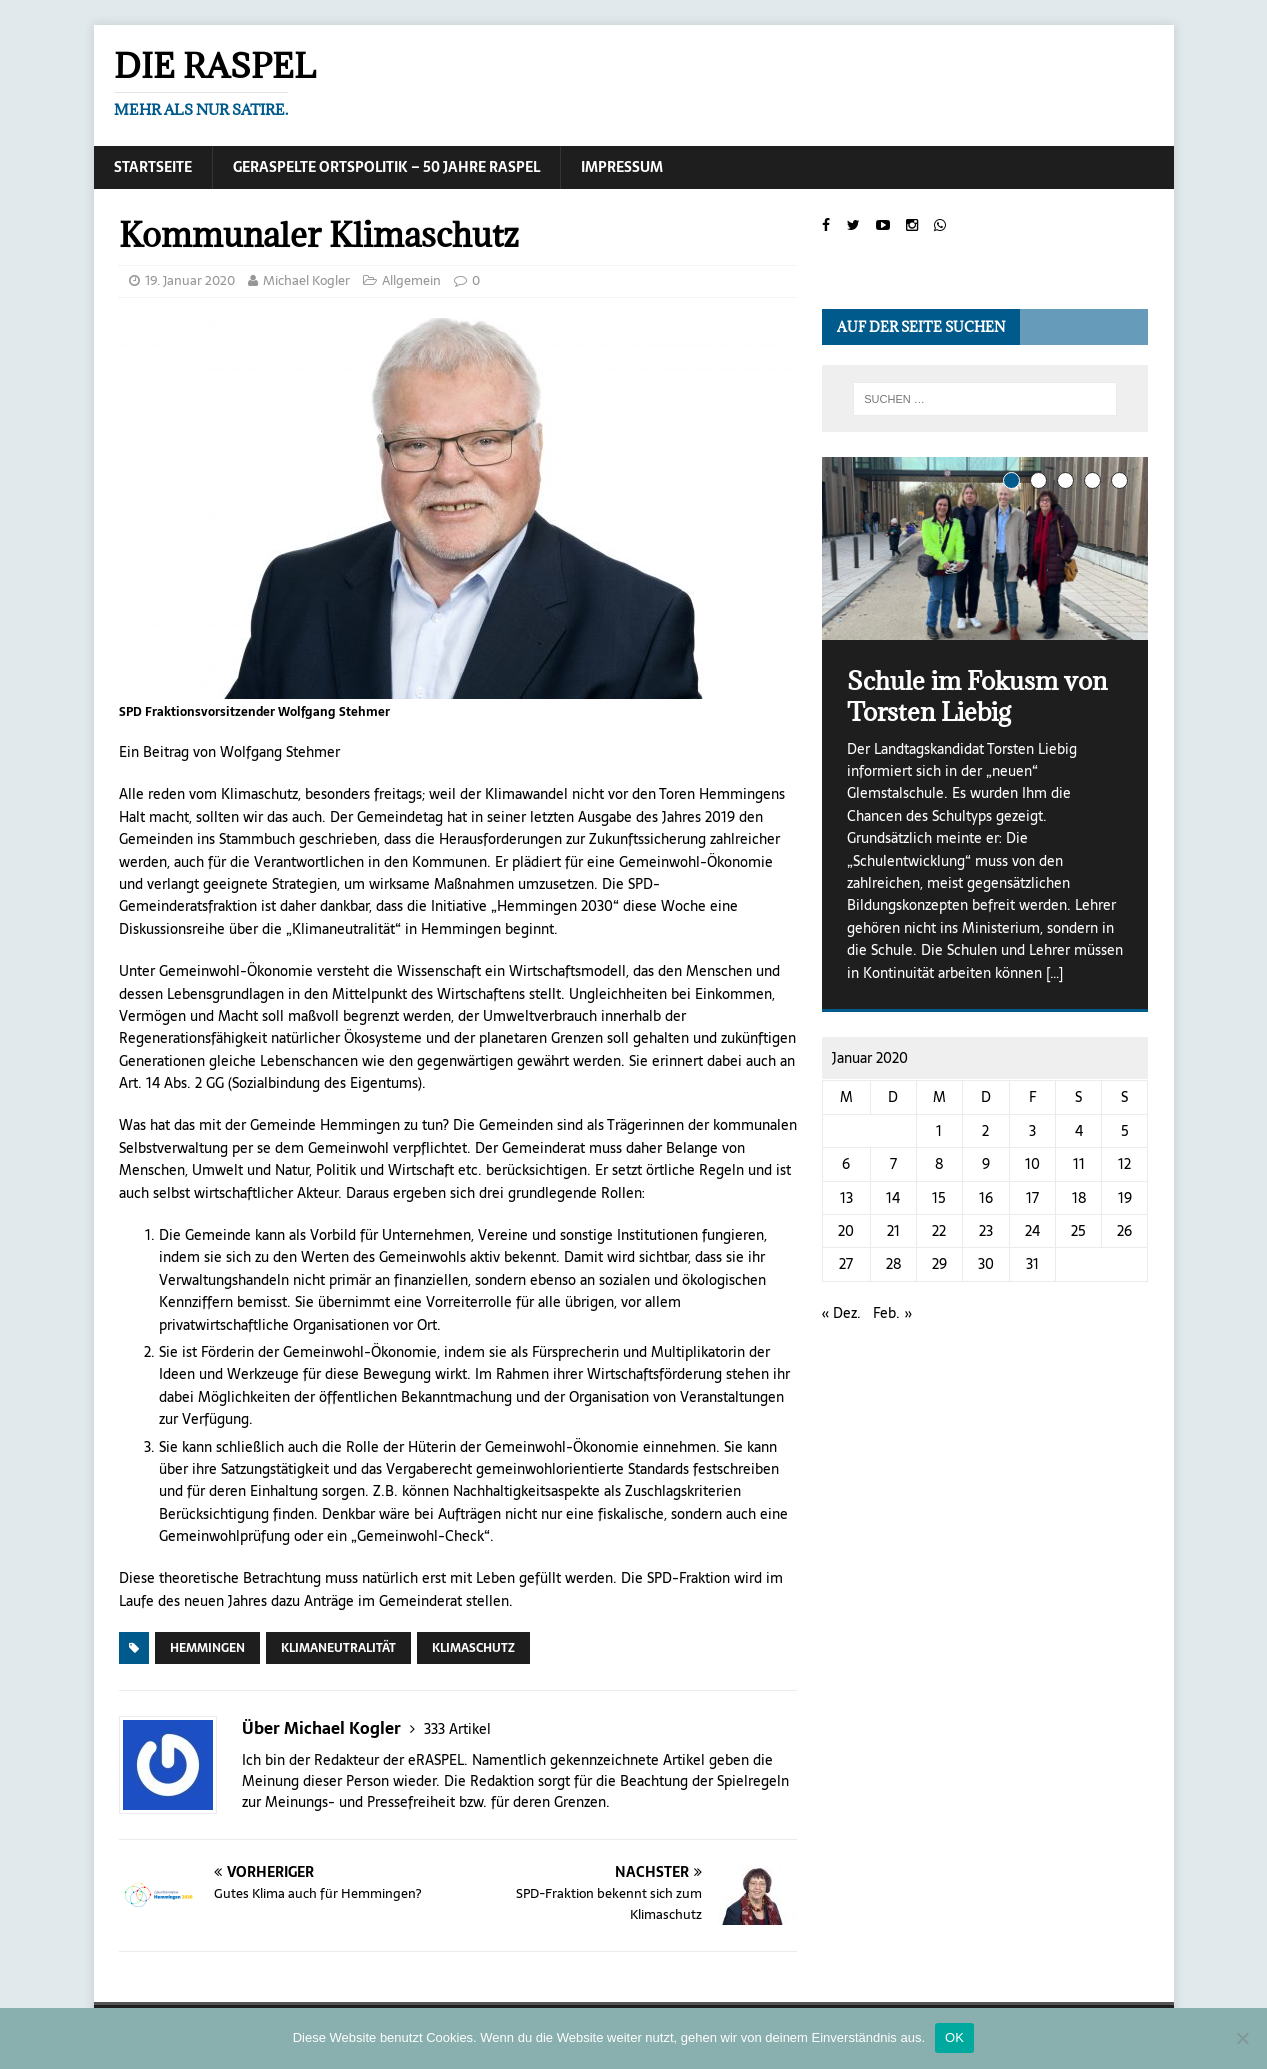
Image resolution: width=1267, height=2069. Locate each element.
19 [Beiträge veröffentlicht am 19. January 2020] (1125, 1198)
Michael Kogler (306, 280)
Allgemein (411, 280)
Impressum (622, 167)
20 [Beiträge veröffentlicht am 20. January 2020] (846, 1231)
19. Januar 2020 (190, 280)
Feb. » (893, 1313)
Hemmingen (207, 1648)
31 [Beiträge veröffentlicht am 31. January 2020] (1032, 1264)
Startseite (153, 167)
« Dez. (841, 1313)
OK (954, 2037)
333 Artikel (457, 1729)
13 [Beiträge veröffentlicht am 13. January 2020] (846, 1198)
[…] (1054, 973)
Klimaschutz (473, 1648)
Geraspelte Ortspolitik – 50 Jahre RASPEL (386, 167)
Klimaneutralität (338, 1648)
